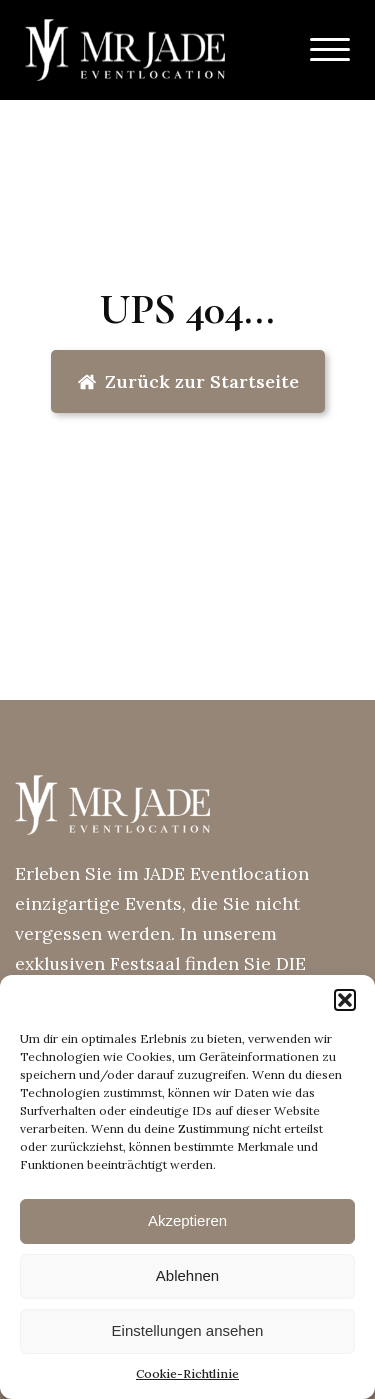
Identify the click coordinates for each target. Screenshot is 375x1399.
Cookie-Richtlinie (187, 1373)
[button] (345, 1000)
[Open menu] (330, 50)
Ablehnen (187, 1275)
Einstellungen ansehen (188, 1330)
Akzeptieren (187, 1220)
